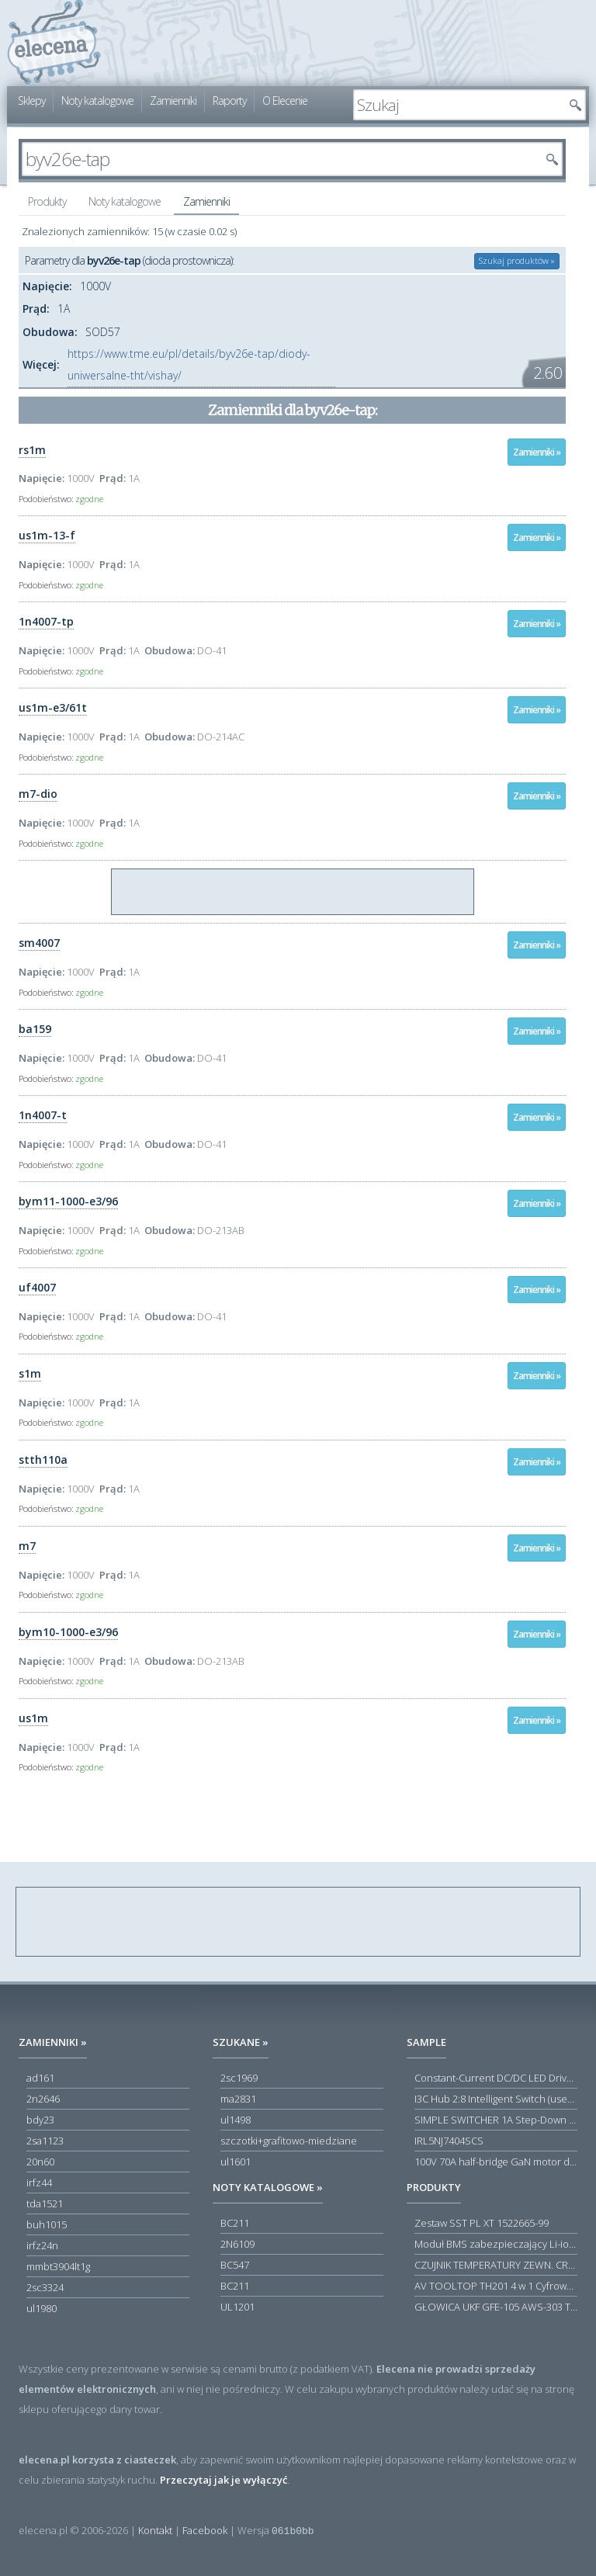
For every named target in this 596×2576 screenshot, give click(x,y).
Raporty (229, 100)
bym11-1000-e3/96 (68, 1201)
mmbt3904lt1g (58, 2266)
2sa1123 (45, 2141)
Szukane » (241, 2042)
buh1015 (46, 2224)
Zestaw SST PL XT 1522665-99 (481, 2223)
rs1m (32, 449)
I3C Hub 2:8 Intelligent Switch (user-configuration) (495, 2099)
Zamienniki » (536, 452)
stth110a (43, 1459)
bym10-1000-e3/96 (68, 1631)
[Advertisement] (293, 892)
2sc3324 (45, 2287)
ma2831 (238, 2099)
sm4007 (39, 942)
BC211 (234, 2223)
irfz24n (42, 2245)
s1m (30, 1373)
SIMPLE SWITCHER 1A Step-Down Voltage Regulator (495, 2120)
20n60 (40, 2162)
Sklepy (31, 100)
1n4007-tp (46, 621)
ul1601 (235, 2162)
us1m (33, 1718)
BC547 (234, 2265)
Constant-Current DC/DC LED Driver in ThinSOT (495, 2078)
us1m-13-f (47, 535)
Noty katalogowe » (268, 2187)
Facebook (204, 2530)
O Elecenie (284, 100)
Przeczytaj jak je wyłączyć (223, 2480)
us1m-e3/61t (53, 707)
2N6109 (237, 2244)
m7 (27, 1545)
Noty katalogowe (97, 100)
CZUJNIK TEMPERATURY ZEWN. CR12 (495, 2265)
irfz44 (39, 2182)
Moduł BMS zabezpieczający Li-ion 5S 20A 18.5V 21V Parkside (495, 2244)
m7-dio (38, 793)
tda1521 (44, 2203)
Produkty (47, 201)
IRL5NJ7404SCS (448, 2141)
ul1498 (235, 2120)
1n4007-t (43, 1115)
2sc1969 (239, 2078)
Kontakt (155, 2530)
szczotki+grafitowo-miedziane (288, 2141)
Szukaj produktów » (517, 260)
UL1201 (237, 2307)
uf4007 (37, 1287)
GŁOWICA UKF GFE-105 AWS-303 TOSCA (495, 2307)
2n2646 (43, 2099)
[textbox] (458, 104)
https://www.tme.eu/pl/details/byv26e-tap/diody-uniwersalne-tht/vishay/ (189, 364)
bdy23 (40, 2120)
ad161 (40, 2078)
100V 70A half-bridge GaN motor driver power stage (495, 2162)
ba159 (35, 1028)
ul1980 (41, 2308)
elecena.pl (54, 43)
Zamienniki (173, 100)
